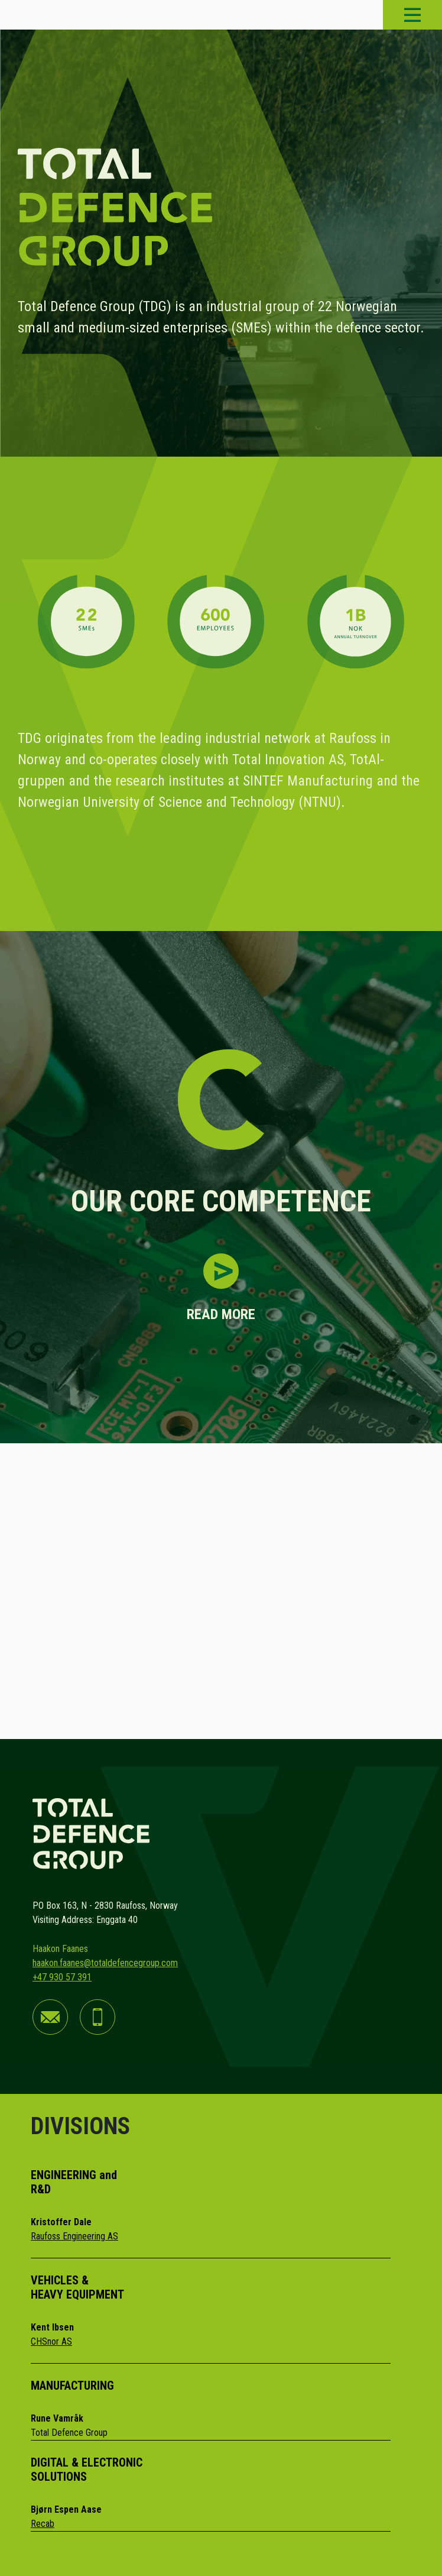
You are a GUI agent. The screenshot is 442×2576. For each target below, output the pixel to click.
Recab (42, 2523)
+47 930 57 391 (62, 1977)
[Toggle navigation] (412, 15)
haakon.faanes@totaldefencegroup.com (105, 1963)
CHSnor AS (51, 2341)
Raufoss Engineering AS (74, 2236)
